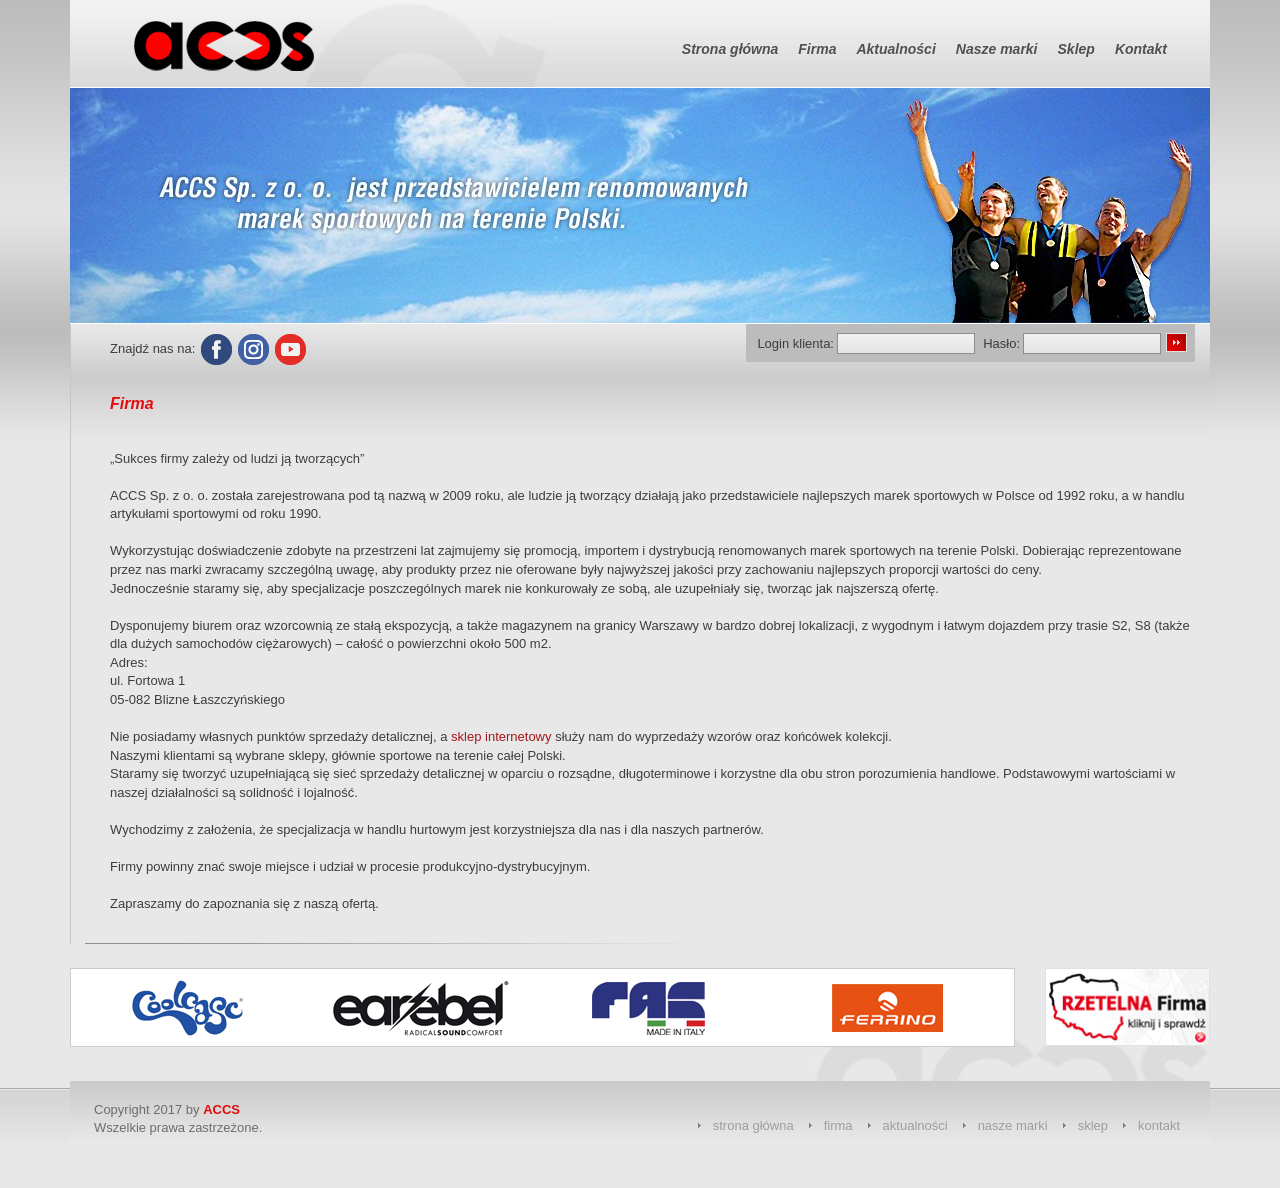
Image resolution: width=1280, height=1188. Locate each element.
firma (838, 1125)
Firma (817, 49)
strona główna (753, 1125)
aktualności (915, 1125)
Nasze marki (997, 49)
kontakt (1159, 1125)
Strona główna (730, 49)
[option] (202, 1007)
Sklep (1076, 49)
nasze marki (1013, 1125)
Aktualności (895, 49)
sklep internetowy (501, 736)
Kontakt (1141, 49)
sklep (1093, 1125)
